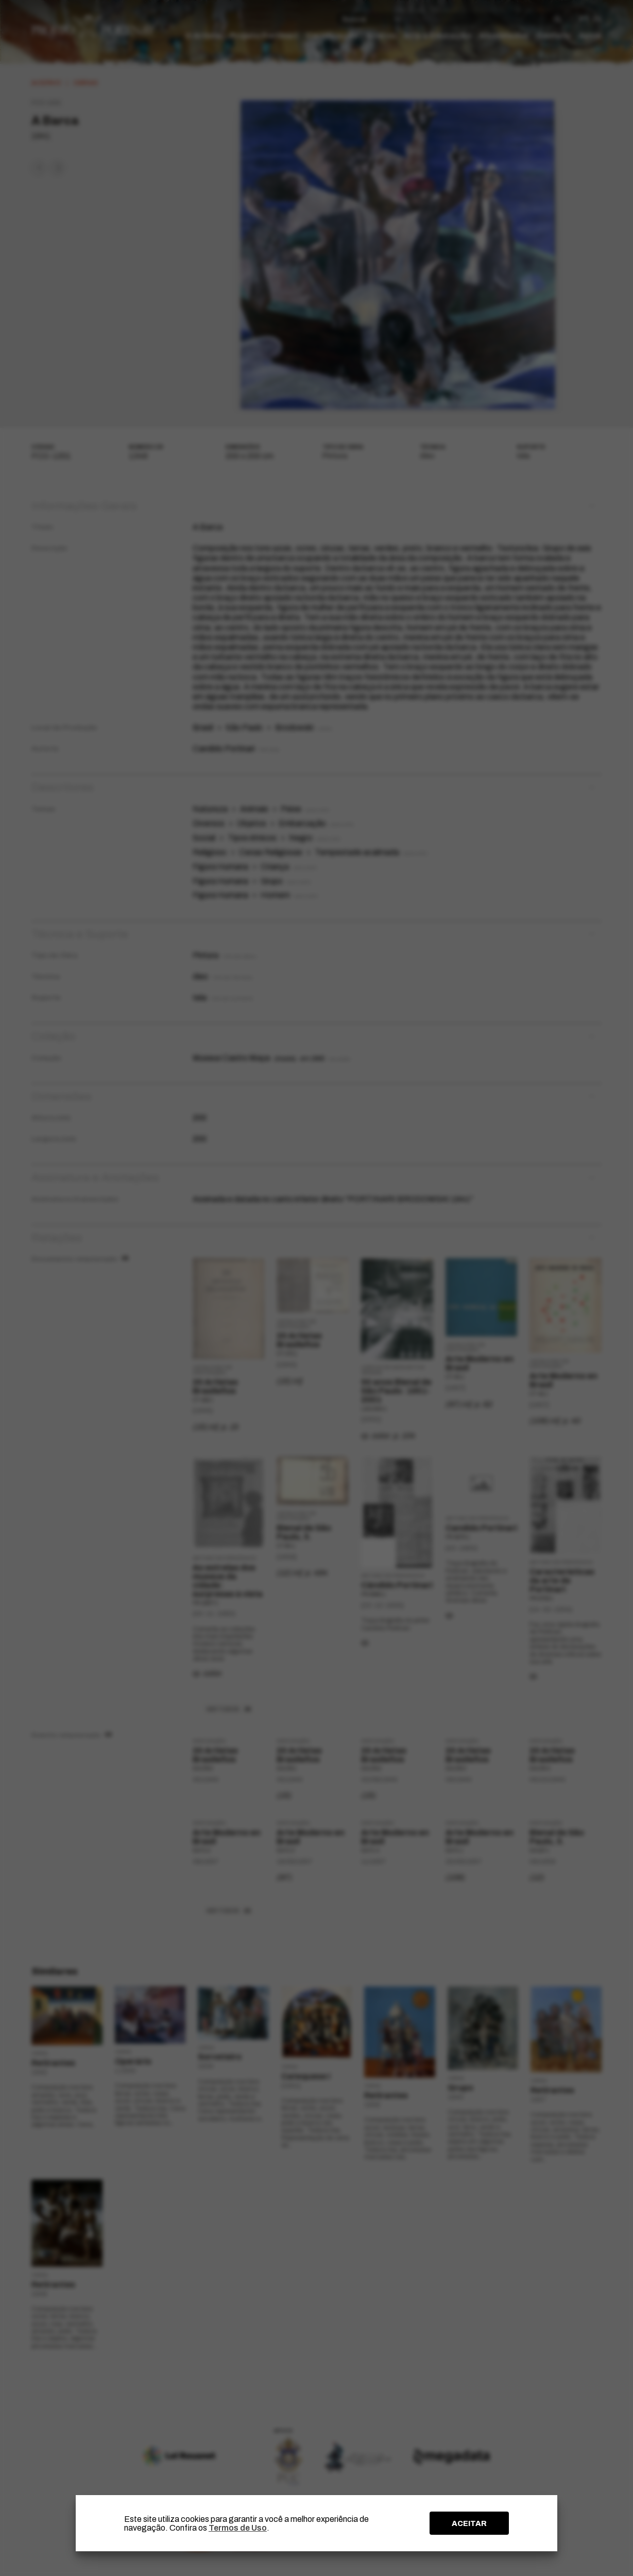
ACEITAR (469, 2523)
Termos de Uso (238, 2527)
